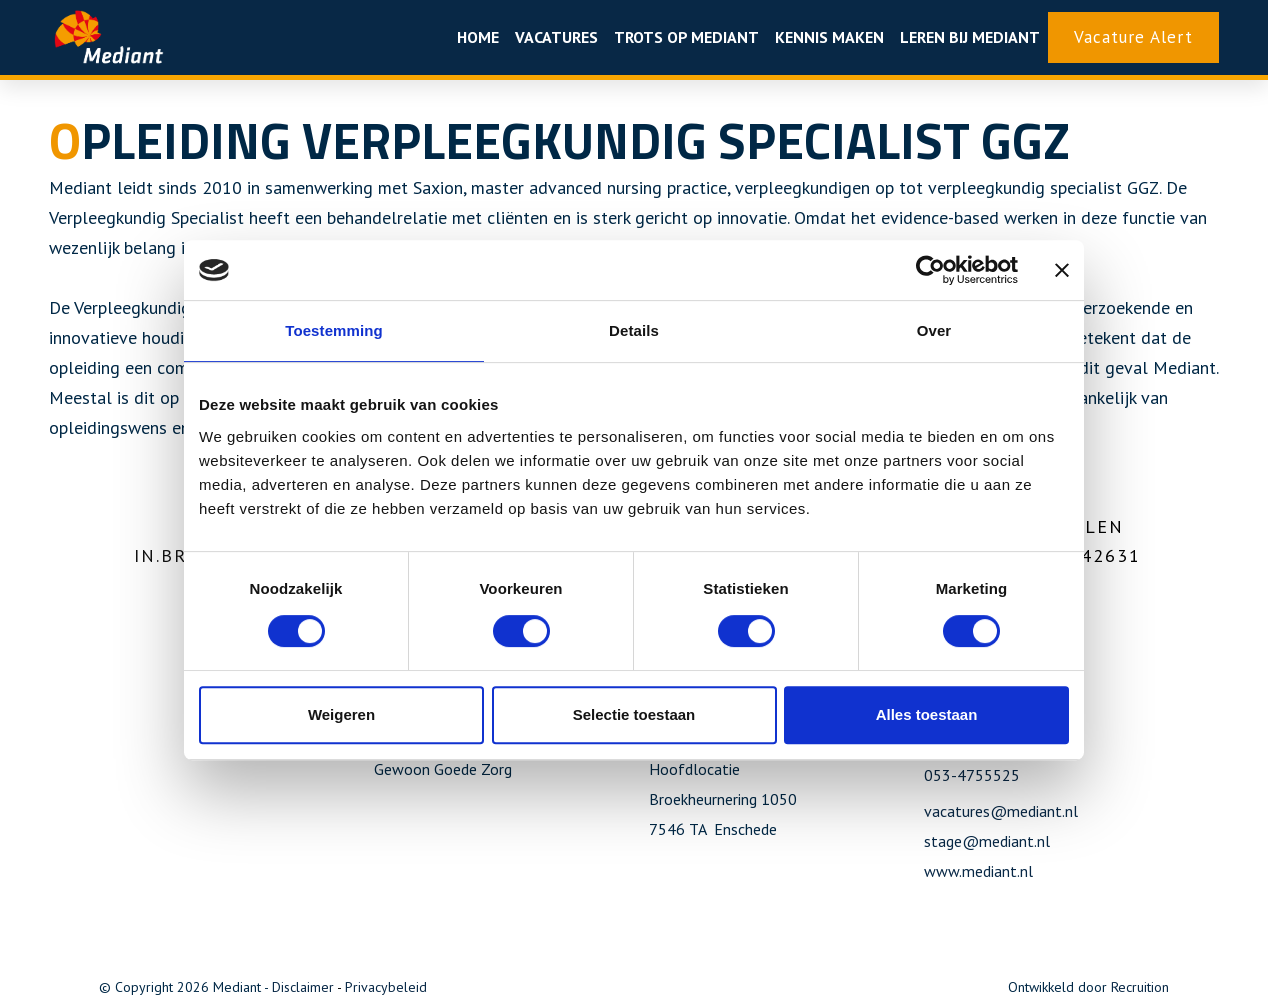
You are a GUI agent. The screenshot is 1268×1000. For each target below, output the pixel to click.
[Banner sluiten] (1062, 270)
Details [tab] (634, 330)
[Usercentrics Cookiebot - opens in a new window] (930, 270)
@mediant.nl (1006, 841)
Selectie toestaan (634, 714)
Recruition (1140, 987)
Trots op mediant (686, 37)
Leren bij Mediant (970, 37)
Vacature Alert (1133, 37)
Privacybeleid (386, 987)
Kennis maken (829, 37)
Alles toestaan (927, 714)
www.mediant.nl (978, 871)
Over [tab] (934, 330)
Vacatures (556, 37)
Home (478, 37)
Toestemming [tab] (334, 330)
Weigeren (341, 714)
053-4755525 (972, 775)
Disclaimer (303, 987)
